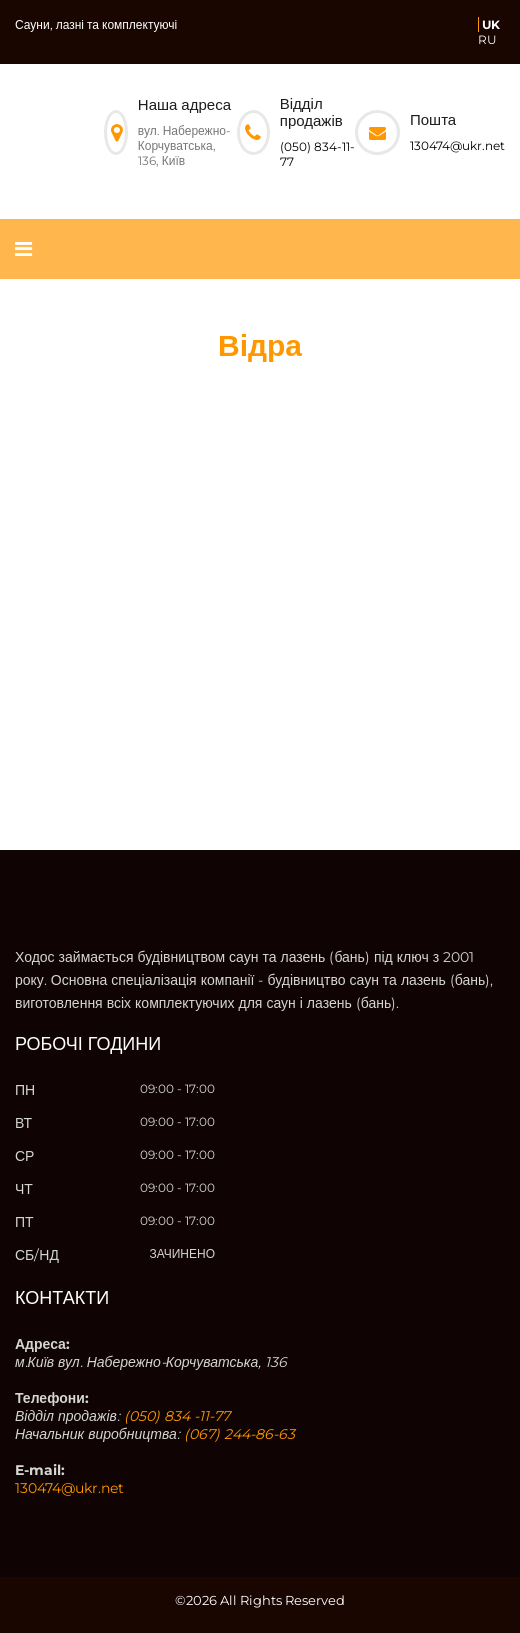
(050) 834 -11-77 (177, 1416)
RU (487, 39)
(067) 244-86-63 (239, 1434)
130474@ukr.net (457, 145)
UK (491, 24)
